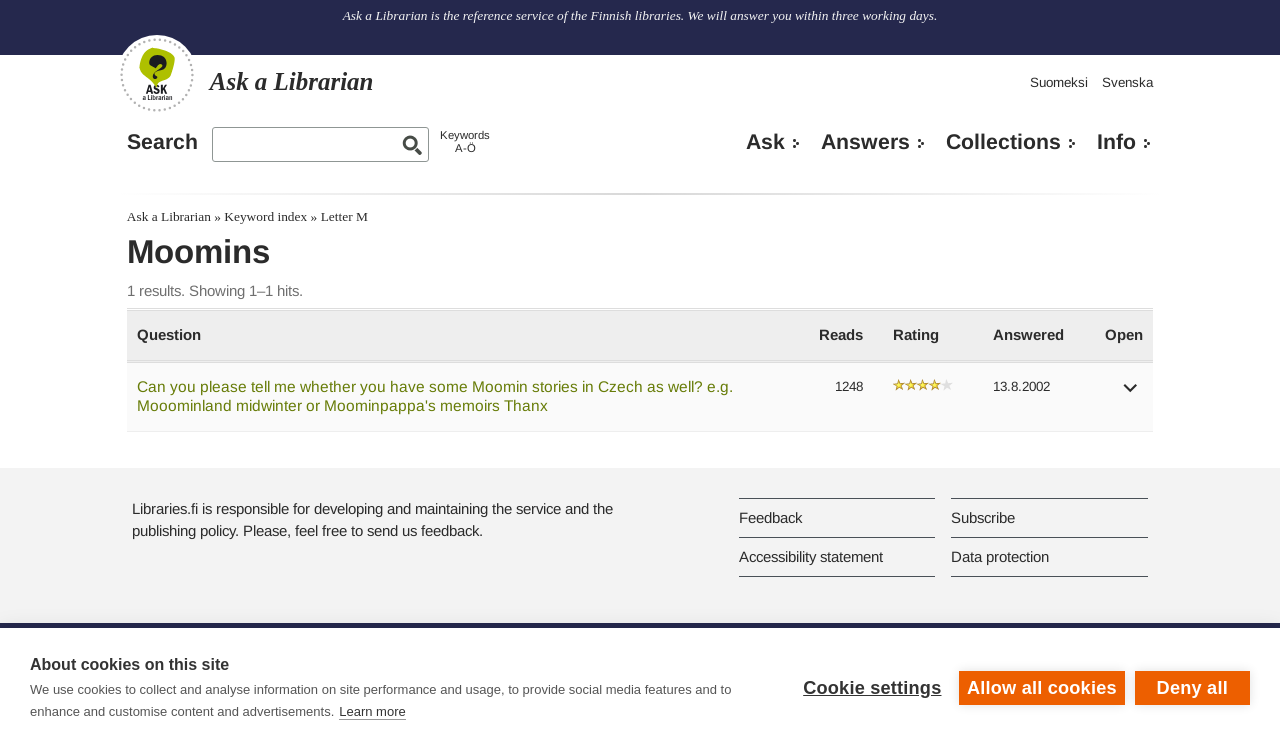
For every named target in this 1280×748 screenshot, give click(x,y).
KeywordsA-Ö (465, 141)
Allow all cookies (1042, 688)
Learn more (372, 711)
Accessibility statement (811, 556)
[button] (1131, 394)
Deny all (1192, 688)
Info (1116, 142)
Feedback (770, 517)
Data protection (1000, 556)
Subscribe (983, 517)
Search (162, 142)
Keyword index (265, 216)
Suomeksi (1059, 82)
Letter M (344, 216)
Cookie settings (872, 688)
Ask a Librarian (169, 216)
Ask (765, 142)
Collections (1003, 142)
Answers (865, 142)
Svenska (1127, 82)
